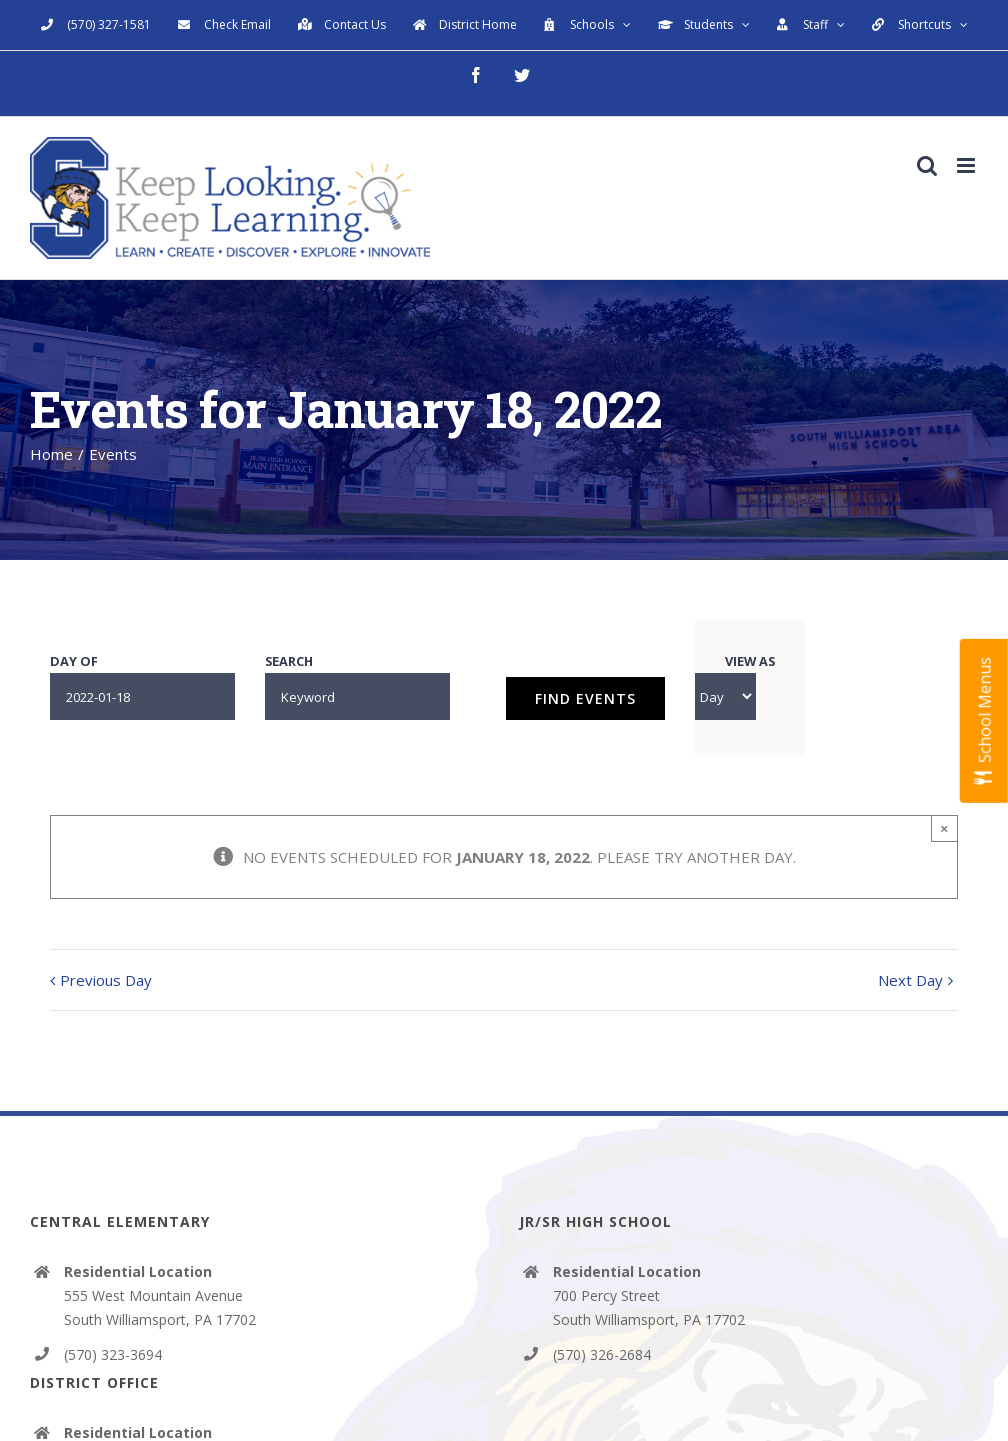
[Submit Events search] (585, 698)
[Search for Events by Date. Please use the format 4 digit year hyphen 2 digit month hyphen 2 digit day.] (142, 696)
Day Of (74, 661)
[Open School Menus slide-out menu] (984, 721)
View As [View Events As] (750, 661)
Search (289, 661)
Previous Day (106, 980)
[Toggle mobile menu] (967, 165)
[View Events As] (725, 696)
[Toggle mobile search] (927, 165)
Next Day (910, 980)
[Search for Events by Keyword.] (357, 696)
